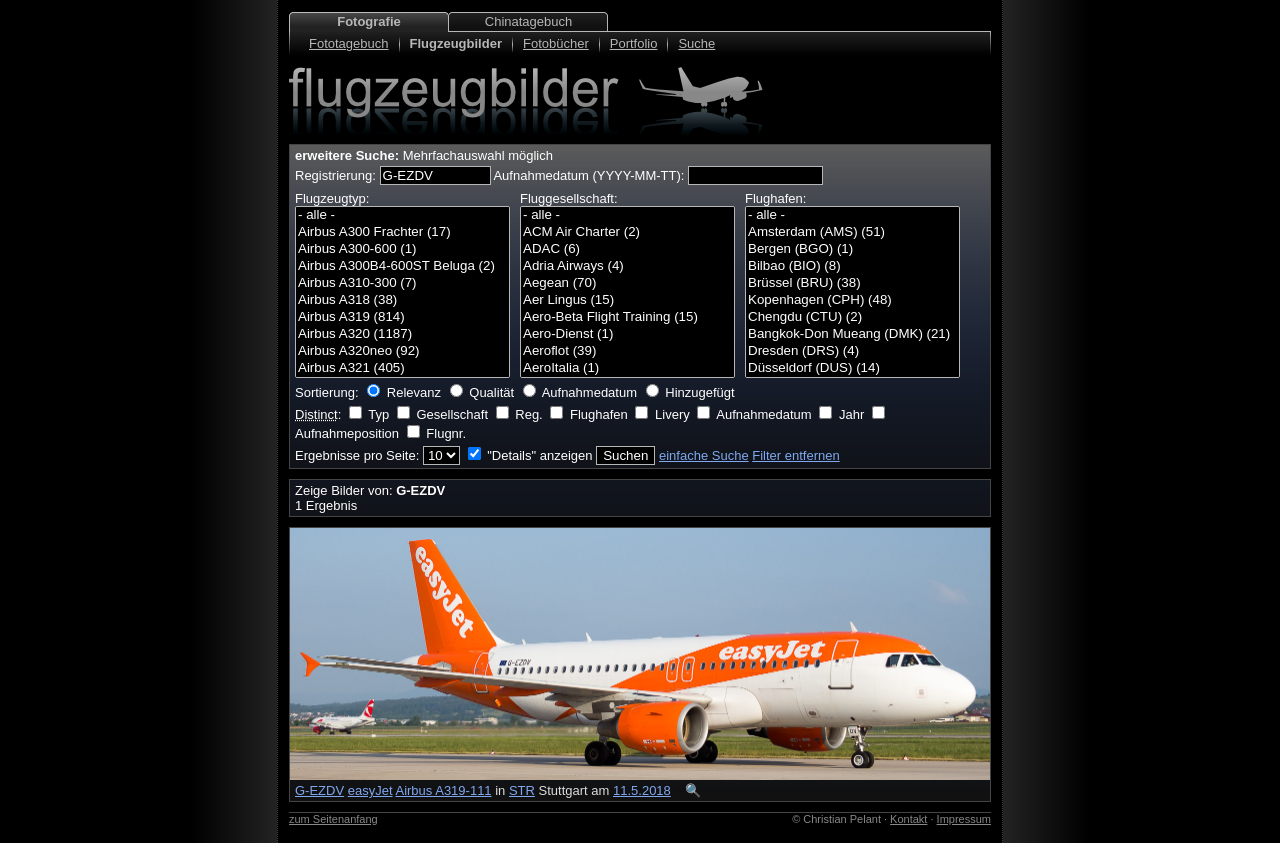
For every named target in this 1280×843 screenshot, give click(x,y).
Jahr (851, 414)
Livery (672, 414)
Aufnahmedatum (589, 392)
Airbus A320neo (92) (402, 351)
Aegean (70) (627, 283)
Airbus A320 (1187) (402, 334)
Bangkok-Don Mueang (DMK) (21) (852, 334)
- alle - (402, 215)
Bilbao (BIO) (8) (852, 266)
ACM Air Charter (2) (627, 232)
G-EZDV (319, 790)
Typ (378, 414)
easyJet (370, 790)
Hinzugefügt (699, 392)
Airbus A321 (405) (402, 368)
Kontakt (908, 819)
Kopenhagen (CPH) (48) (852, 300)
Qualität (491, 392)
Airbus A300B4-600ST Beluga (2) (402, 266)
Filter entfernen (795, 455)
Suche (696, 43)
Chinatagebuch (528, 21)
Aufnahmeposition (347, 433)
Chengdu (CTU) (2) (852, 317)
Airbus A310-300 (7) (402, 283)
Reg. (528, 414)
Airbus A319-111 (443, 790)
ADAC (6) (627, 249)
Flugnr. (446, 433)
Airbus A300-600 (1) (402, 249)
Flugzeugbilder (456, 43)
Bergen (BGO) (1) (852, 249)
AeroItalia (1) (627, 368)
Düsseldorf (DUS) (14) (852, 368)
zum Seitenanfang (333, 819)
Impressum (964, 819)
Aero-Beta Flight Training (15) (627, 317)
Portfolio (634, 43)
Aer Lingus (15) (627, 300)
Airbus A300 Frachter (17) (402, 232)
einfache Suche (704, 455)
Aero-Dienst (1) (627, 334)
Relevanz (414, 392)
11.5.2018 (642, 790)
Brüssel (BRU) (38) (852, 283)
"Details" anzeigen (539, 455)
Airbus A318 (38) (402, 300)
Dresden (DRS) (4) (852, 351)
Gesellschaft (452, 414)
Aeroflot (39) (627, 351)
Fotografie (369, 21)
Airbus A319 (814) (402, 317)
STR (522, 790)
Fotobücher (556, 43)
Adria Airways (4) (627, 266)
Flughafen (599, 414)
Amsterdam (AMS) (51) (852, 232)
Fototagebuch (349, 43)
